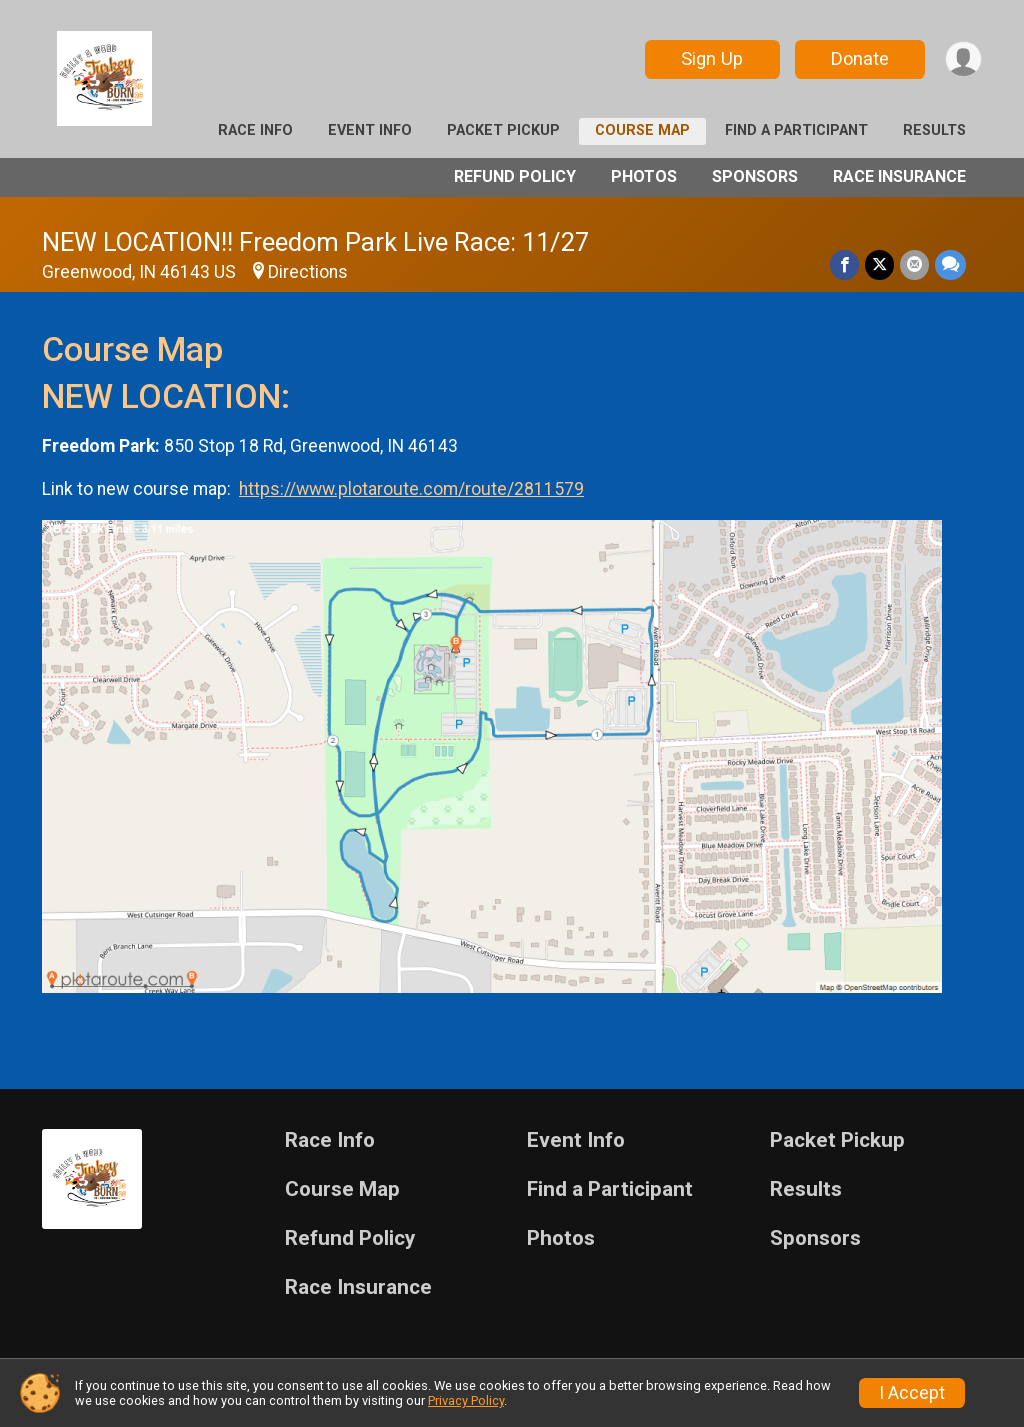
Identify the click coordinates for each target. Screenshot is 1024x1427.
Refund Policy (515, 176)
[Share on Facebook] (844, 264)
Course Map (642, 130)
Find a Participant (796, 130)
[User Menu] (963, 59)
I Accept (912, 1393)
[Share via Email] (914, 264)
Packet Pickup (503, 130)
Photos (644, 176)
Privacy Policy (466, 1400)
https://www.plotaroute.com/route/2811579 (411, 489)
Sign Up (712, 58)
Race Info (255, 130)
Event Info (370, 130)
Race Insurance (899, 176)
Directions (308, 272)
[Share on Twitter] (879, 264)
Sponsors (755, 176)
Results (934, 130)
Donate (860, 58)
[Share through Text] (950, 264)
